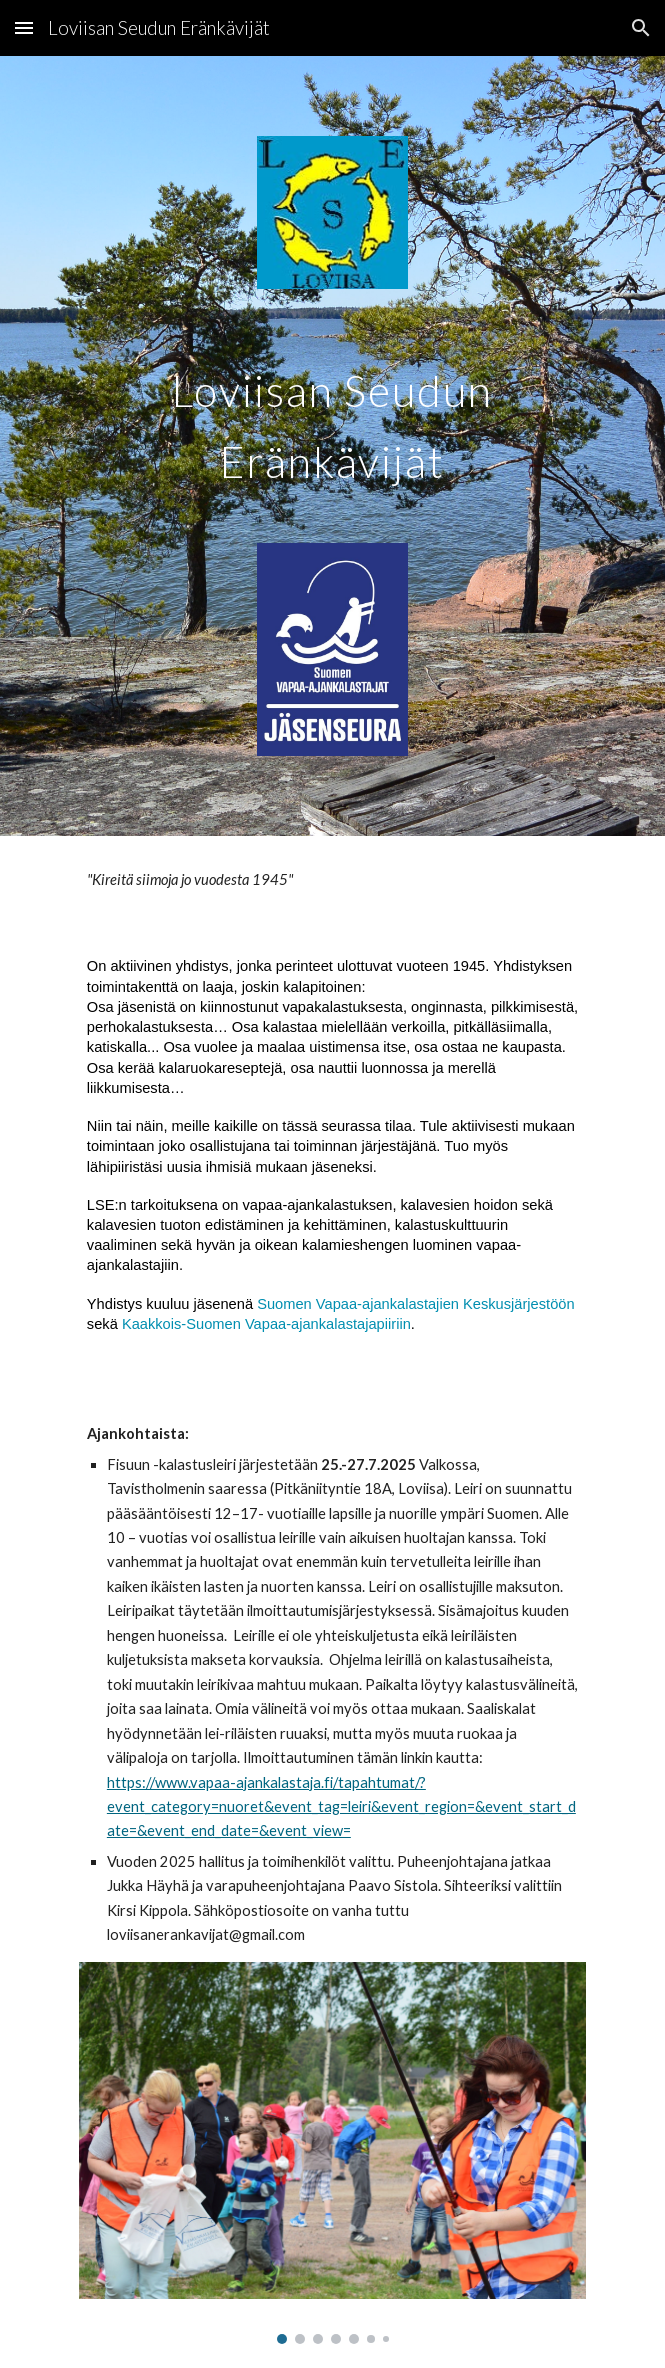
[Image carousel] (332, 2153)
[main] (332, 415)
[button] (24, 27)
